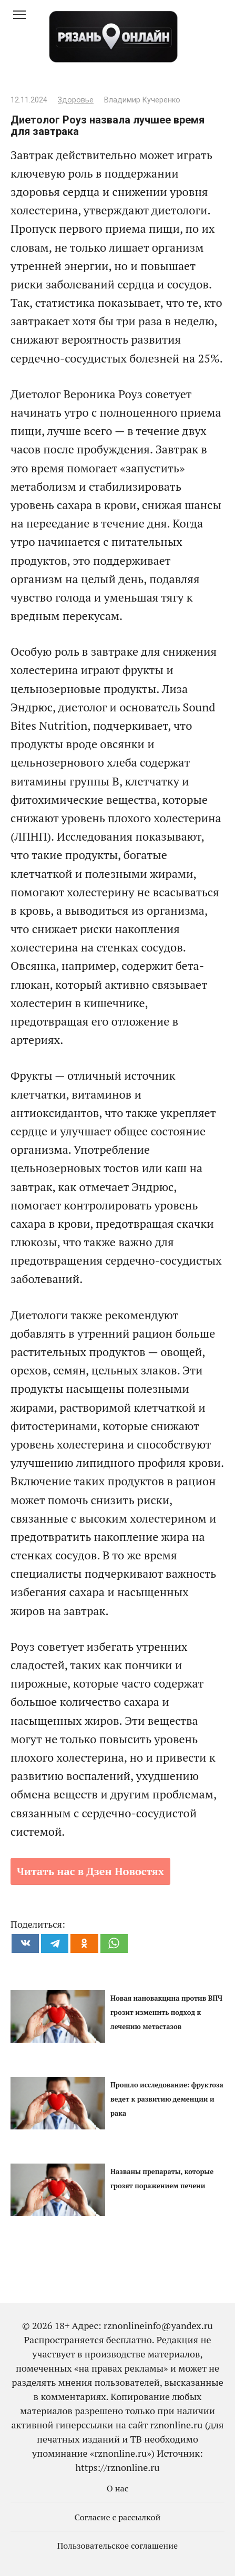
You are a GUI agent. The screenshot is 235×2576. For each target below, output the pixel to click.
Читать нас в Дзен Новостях (90, 1871)
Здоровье (76, 100)
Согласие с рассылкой (118, 2517)
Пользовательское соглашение (117, 2545)
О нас (118, 2488)
